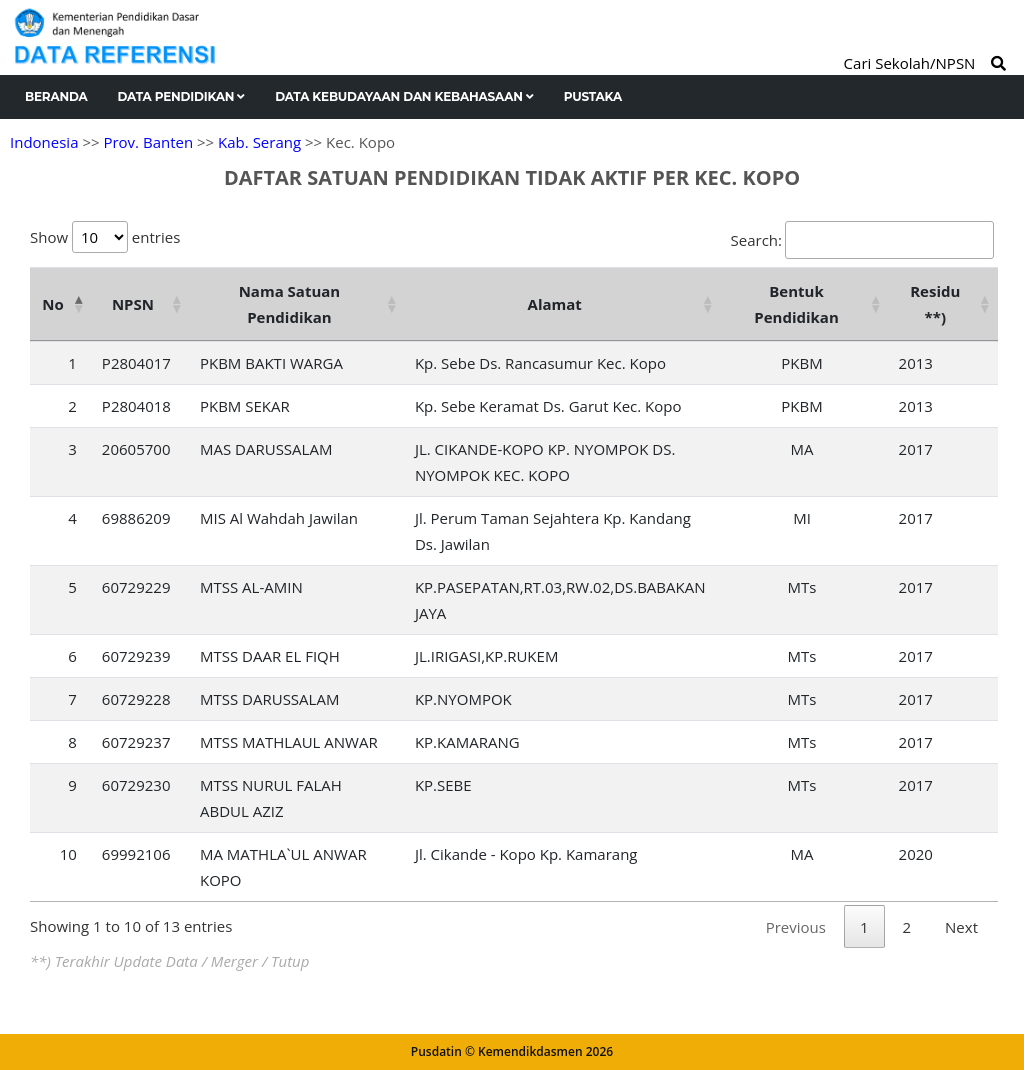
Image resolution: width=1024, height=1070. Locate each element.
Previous (796, 927)
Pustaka (593, 96)
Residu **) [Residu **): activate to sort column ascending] (935, 304)
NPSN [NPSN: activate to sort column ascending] (133, 304)
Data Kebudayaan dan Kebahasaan (404, 96)
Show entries (105, 237)
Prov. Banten (148, 142)
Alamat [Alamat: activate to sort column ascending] (555, 304)
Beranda (56, 96)
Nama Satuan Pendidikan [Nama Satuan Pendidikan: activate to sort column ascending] (290, 304)
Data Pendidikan (182, 96)
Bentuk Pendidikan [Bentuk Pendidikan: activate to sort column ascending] (796, 304)
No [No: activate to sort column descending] (52, 304)
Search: (862, 240)
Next (961, 927)
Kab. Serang (259, 142)
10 (68, 854)
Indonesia (44, 142)
